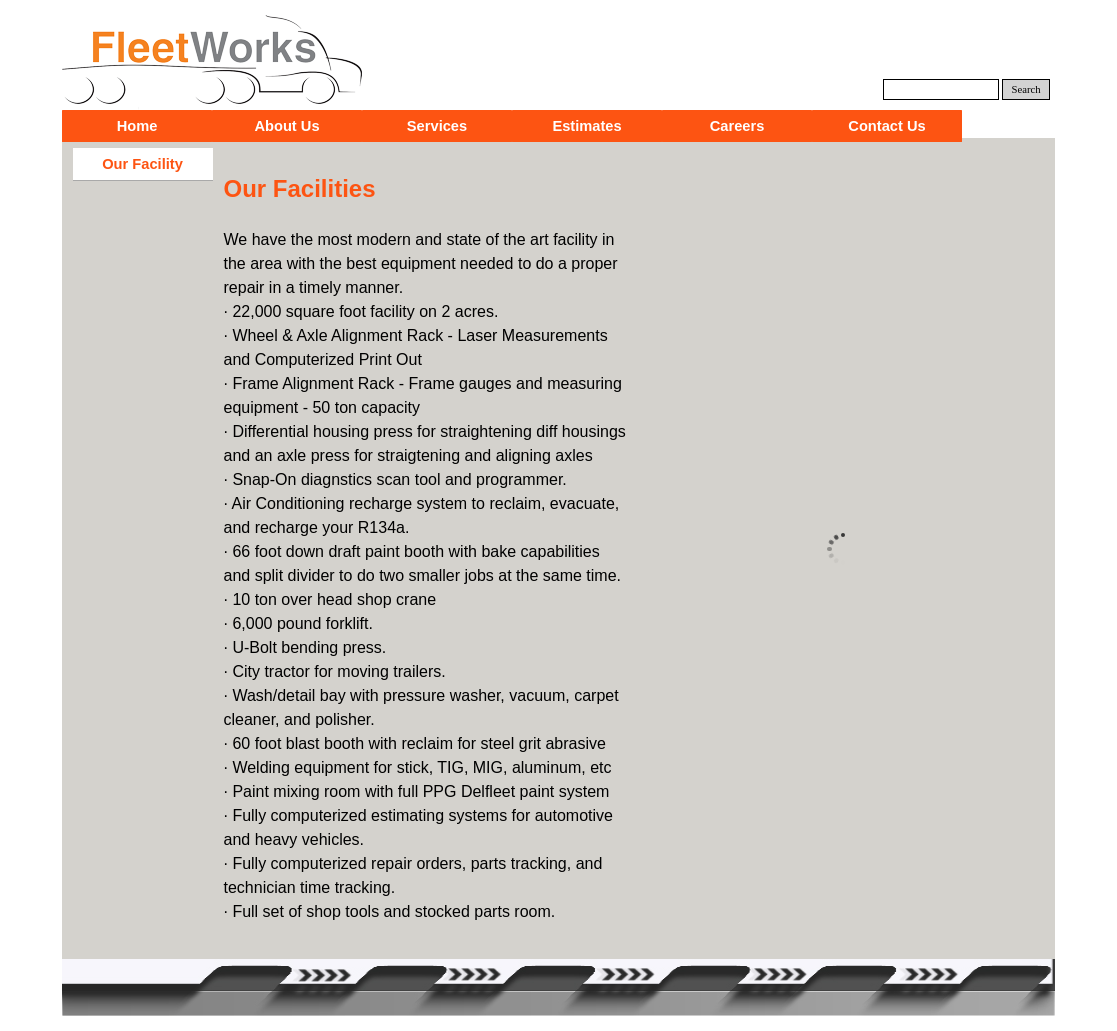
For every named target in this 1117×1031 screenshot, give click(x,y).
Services (437, 126)
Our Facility (142, 164)
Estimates (586, 126)
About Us (286, 126)
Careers (737, 126)
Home (137, 126)
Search (1026, 89)
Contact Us (886, 126)
